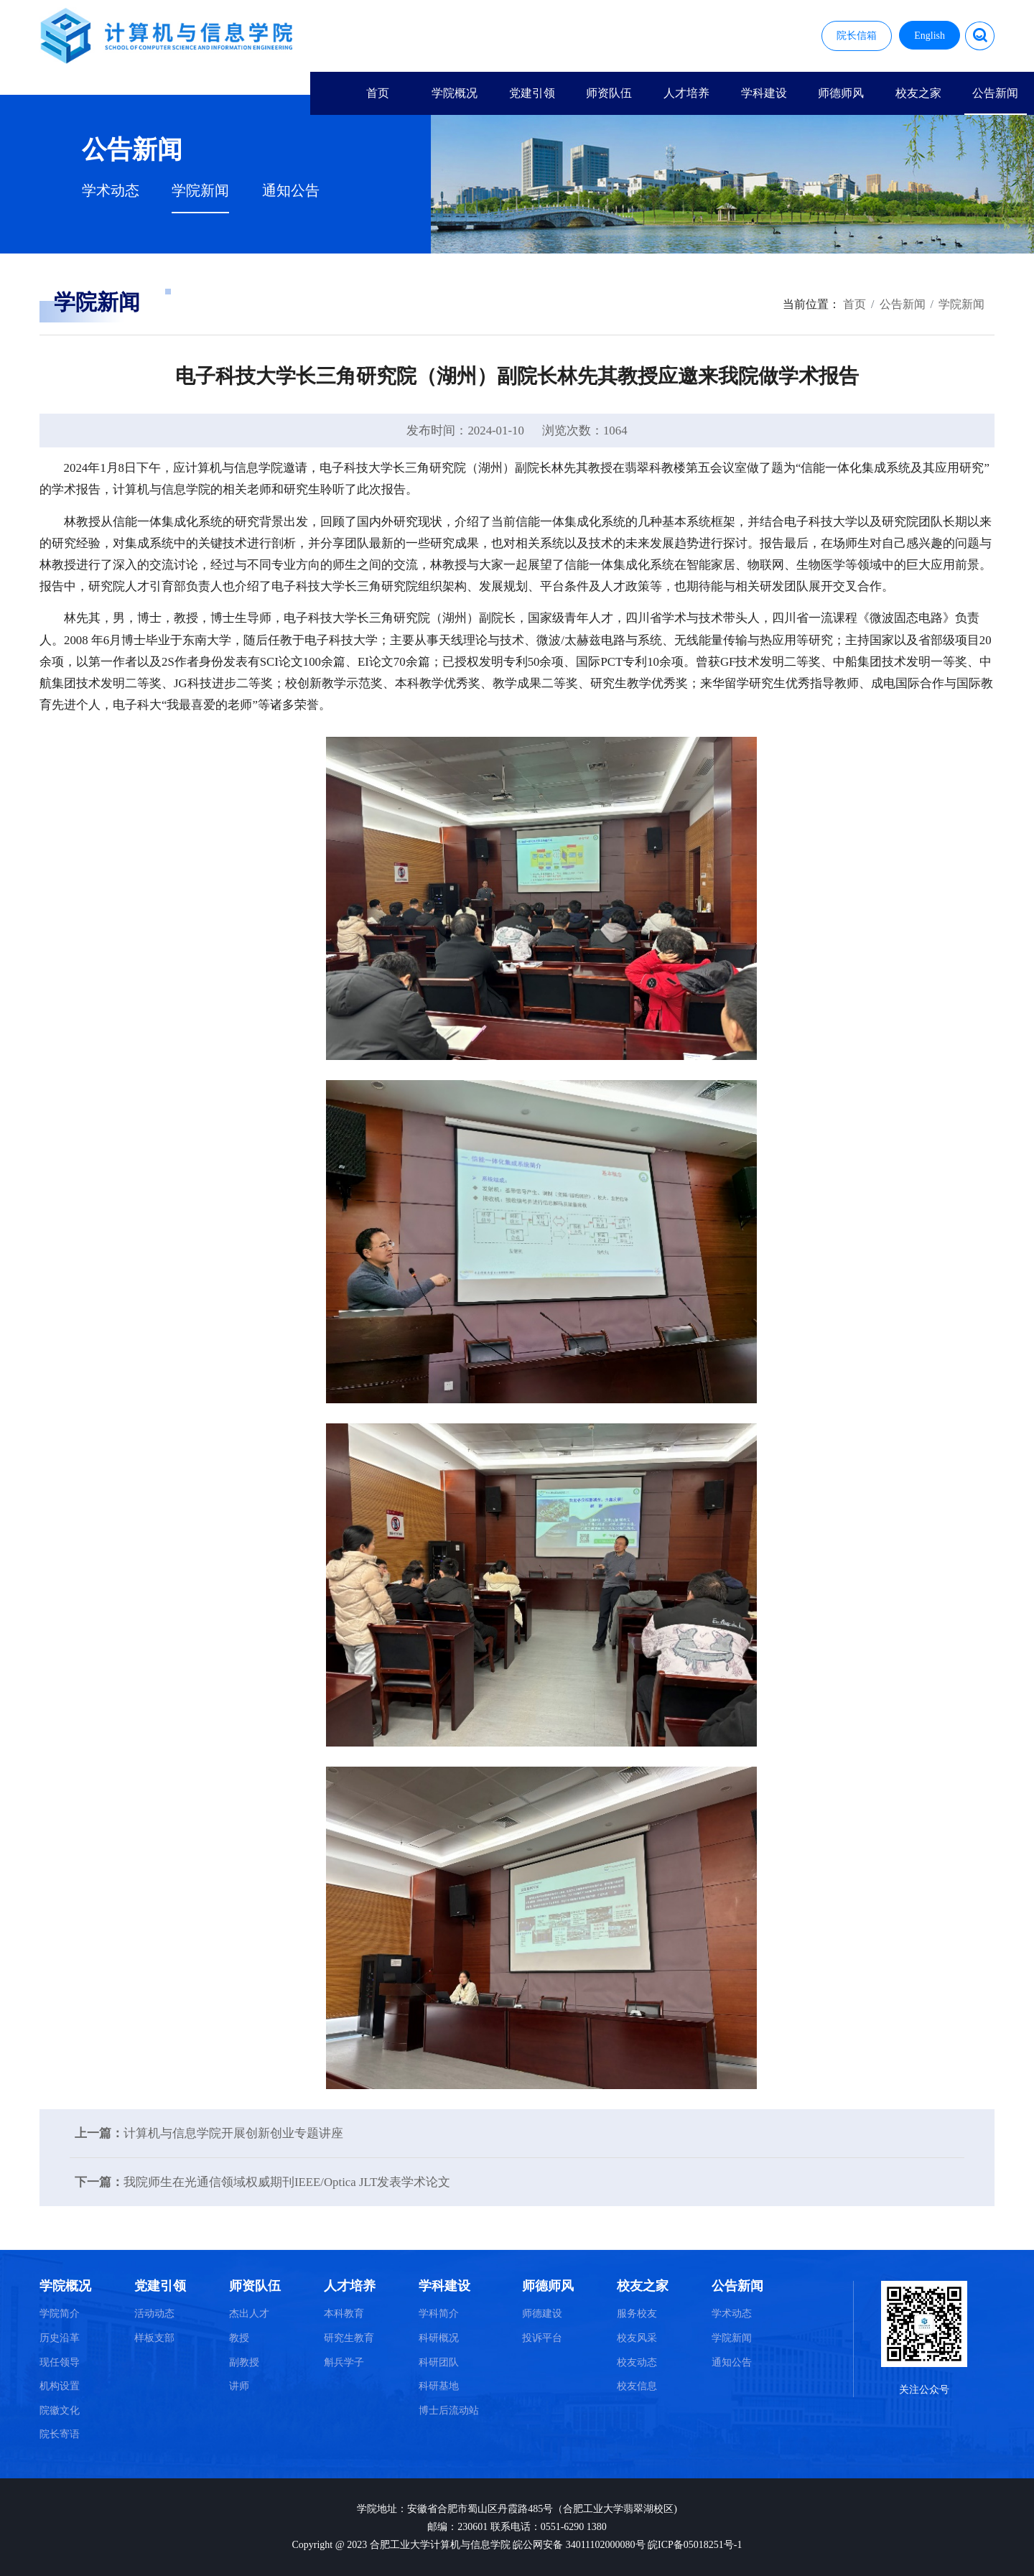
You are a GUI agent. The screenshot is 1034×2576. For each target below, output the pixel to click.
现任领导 (59, 2362)
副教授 (244, 2362)
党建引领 (532, 93)
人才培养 (686, 93)
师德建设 (542, 2313)
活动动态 (154, 2313)
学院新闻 (200, 190)
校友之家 (918, 93)
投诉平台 (542, 2338)
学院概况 (455, 93)
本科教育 (344, 2313)
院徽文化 (59, 2410)
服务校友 (637, 2313)
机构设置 (59, 2386)
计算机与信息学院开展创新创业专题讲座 (233, 2133)
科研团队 (439, 2362)
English (929, 35)
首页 (377, 93)
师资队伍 (609, 93)
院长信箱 (857, 35)
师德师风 (841, 93)
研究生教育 (349, 2338)
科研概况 (439, 2338)
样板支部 (154, 2338)
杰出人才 (249, 2313)
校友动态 (637, 2362)
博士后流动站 (449, 2410)
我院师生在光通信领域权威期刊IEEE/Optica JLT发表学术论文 (287, 2182)
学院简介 (59, 2313)
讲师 (239, 2386)
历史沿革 (59, 2338)
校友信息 (637, 2386)
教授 (239, 2338)
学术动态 (110, 190)
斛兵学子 (344, 2362)
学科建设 (764, 93)
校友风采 (637, 2338)
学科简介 (439, 2313)
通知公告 (291, 190)
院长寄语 (59, 2434)
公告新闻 (995, 93)
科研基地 (439, 2386)
